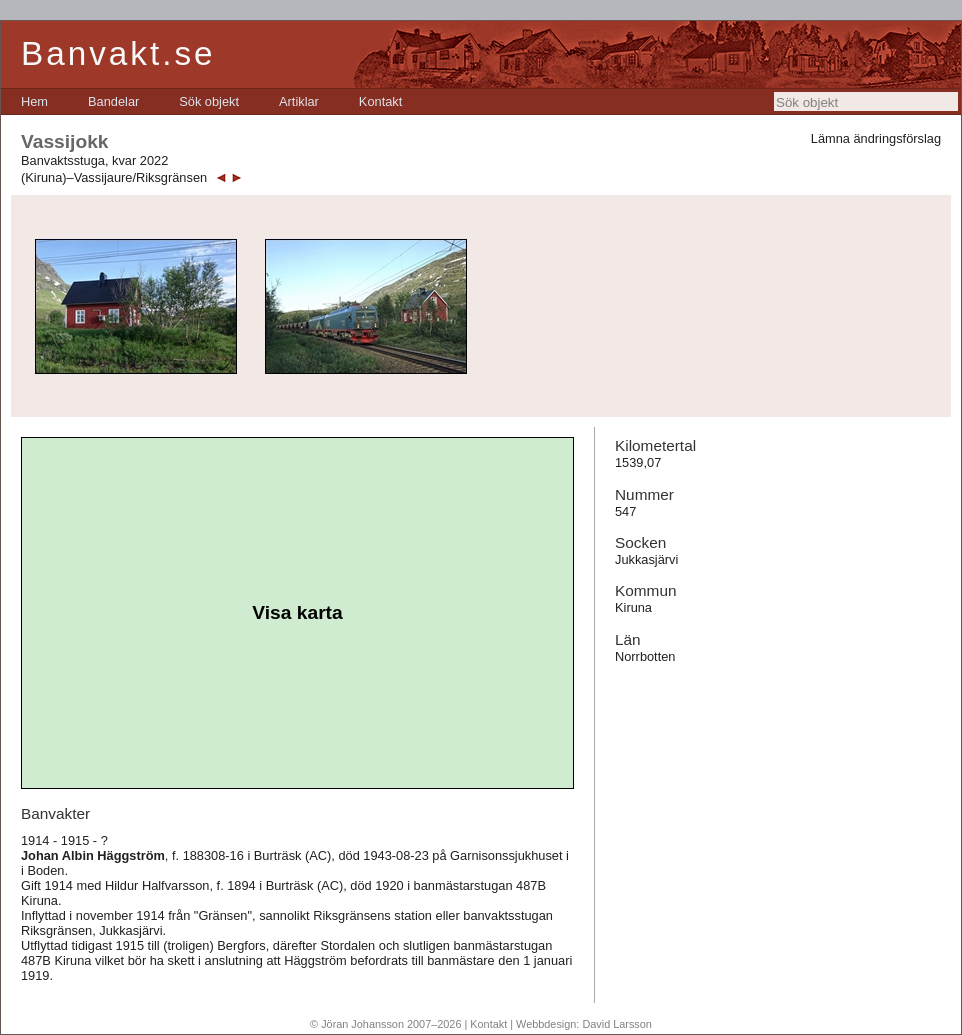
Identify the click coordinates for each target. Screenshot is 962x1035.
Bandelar (113, 101)
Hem (34, 101)
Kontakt (380, 101)
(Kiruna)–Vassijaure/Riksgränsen (114, 177)
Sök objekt (209, 101)
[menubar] (211, 101)
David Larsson (617, 1024)
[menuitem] (34, 101)
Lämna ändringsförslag (876, 138)
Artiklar (299, 101)
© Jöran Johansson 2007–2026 (385, 1024)
